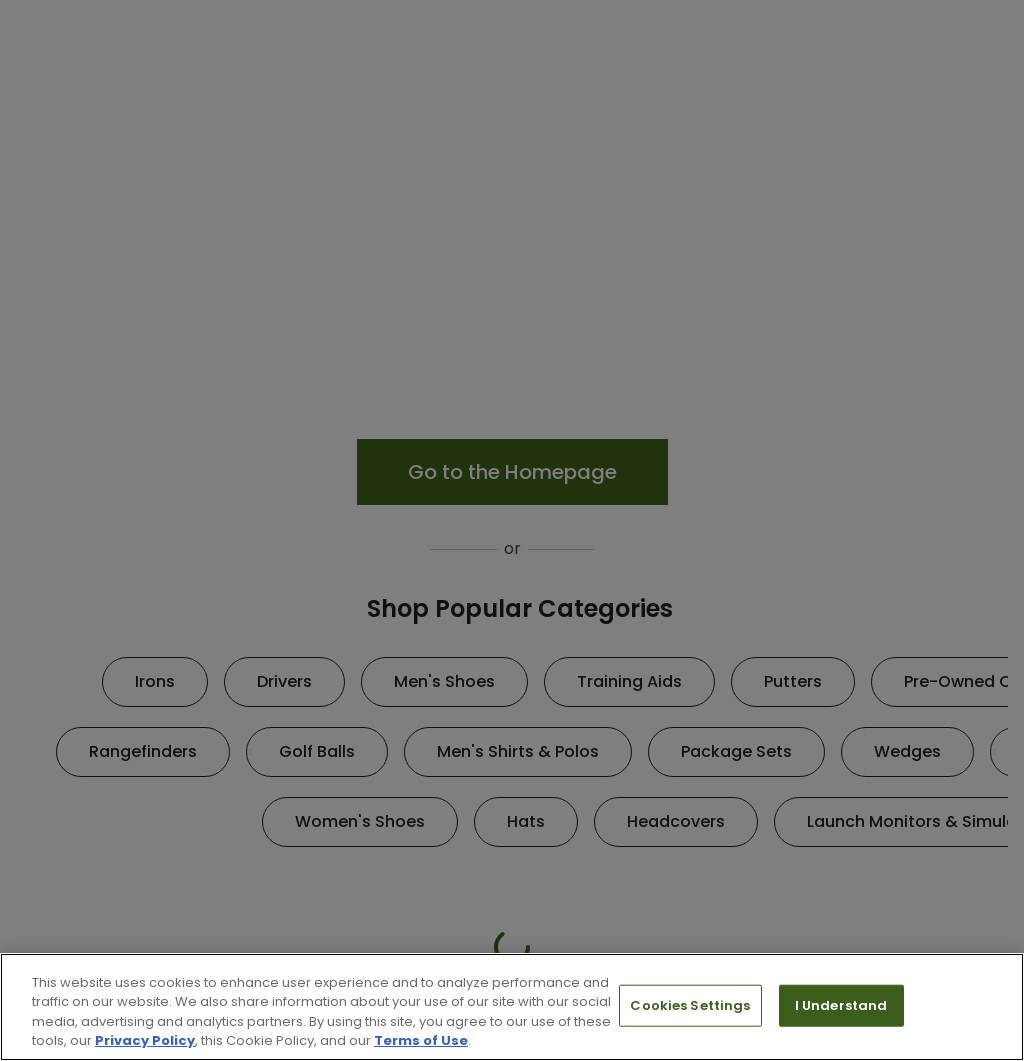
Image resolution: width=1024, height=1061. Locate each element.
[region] (512, 1007)
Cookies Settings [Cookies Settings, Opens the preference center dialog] (690, 1005)
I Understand (841, 1005)
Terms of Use (421, 1040)
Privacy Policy (145, 1040)
